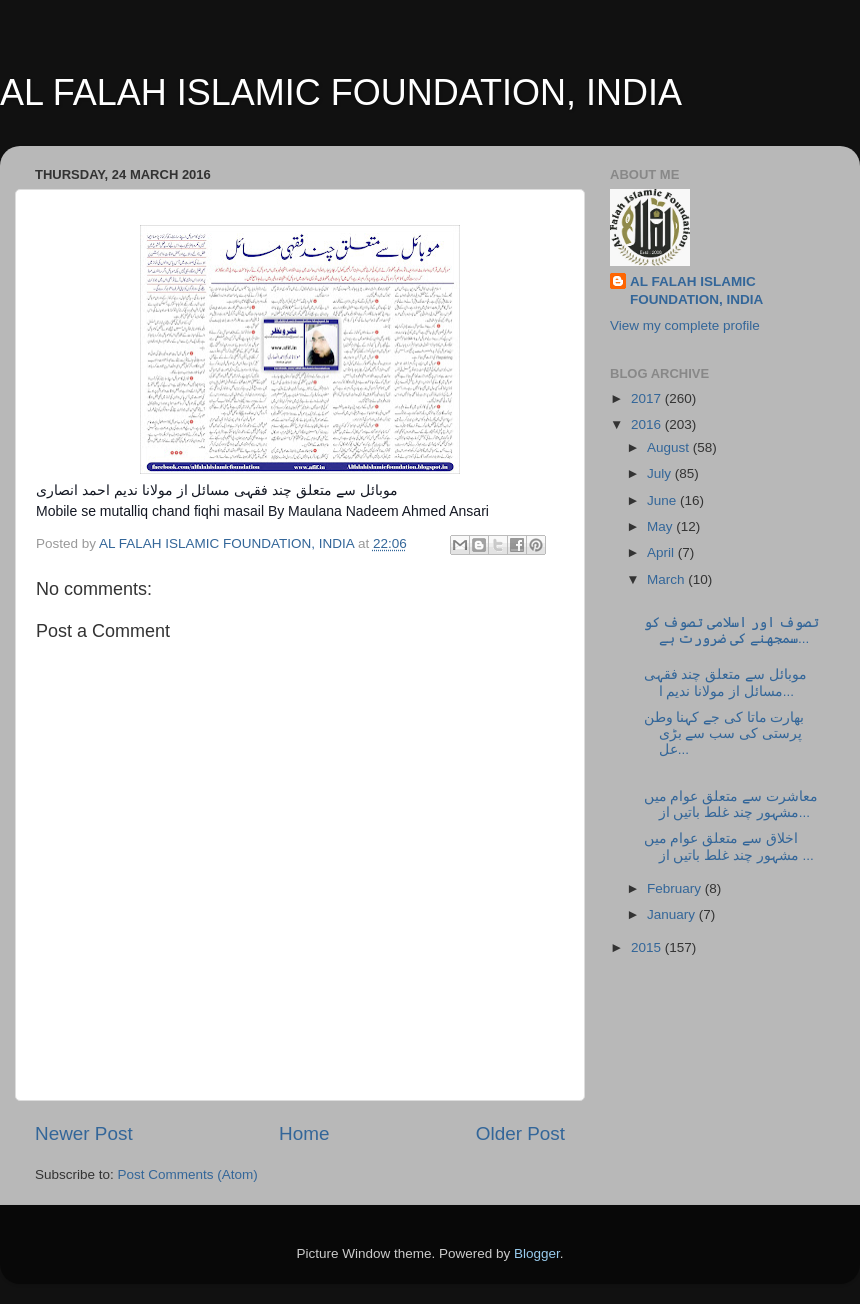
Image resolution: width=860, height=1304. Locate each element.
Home (304, 1133)
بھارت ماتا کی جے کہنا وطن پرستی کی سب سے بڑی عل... (724, 733)
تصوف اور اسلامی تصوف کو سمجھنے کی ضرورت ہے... (731, 630)
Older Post (520, 1133)
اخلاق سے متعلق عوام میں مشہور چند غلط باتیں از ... (729, 846)
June (663, 500)
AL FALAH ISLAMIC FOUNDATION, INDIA (341, 92)
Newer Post (84, 1133)
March (667, 579)
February (676, 888)
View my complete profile (685, 325)
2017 (648, 398)
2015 (648, 947)
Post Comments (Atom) (188, 1174)
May (661, 526)
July (661, 473)
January (673, 914)
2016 (648, 424)
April (662, 552)
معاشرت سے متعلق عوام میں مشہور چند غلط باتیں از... (731, 804)
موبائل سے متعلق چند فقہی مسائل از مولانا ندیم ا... (725, 682)
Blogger (537, 1253)
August (670, 447)
